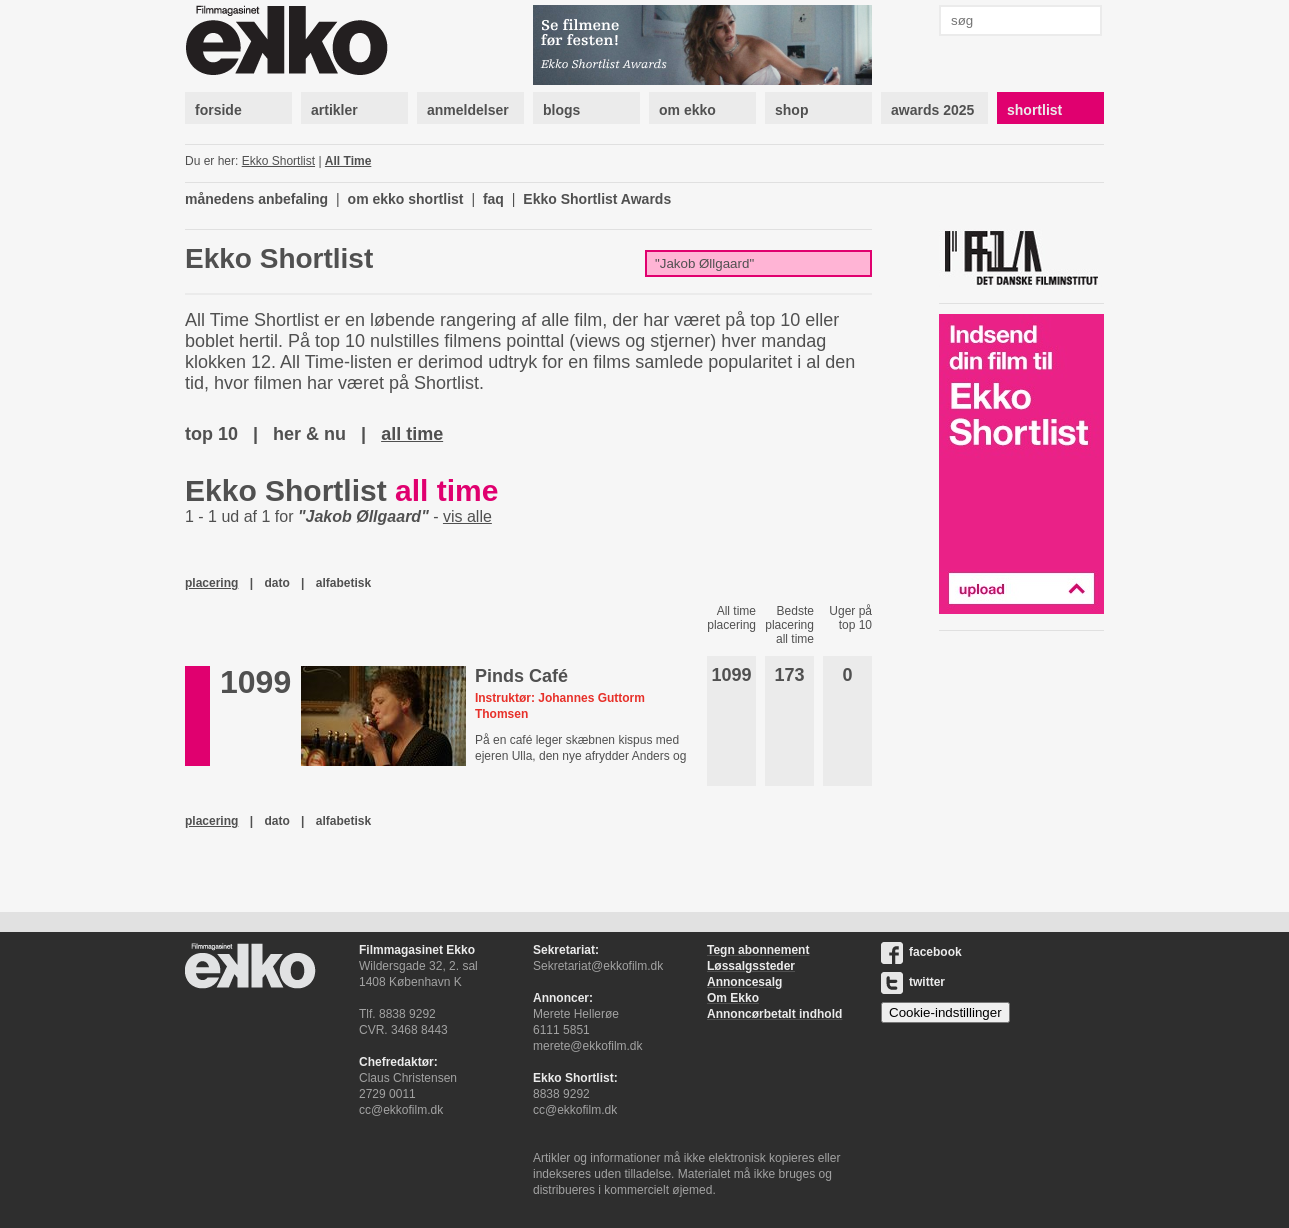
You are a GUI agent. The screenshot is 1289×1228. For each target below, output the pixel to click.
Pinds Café (521, 676)
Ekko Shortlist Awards (597, 199)
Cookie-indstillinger (945, 1012)
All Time (348, 161)
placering (211, 583)
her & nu (309, 434)
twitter (913, 982)
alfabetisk (343, 583)
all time (412, 434)
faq (493, 199)
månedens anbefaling (256, 199)
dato (276, 583)
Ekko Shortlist (278, 161)
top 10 (211, 434)
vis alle (467, 516)
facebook (921, 952)
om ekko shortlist (406, 199)
